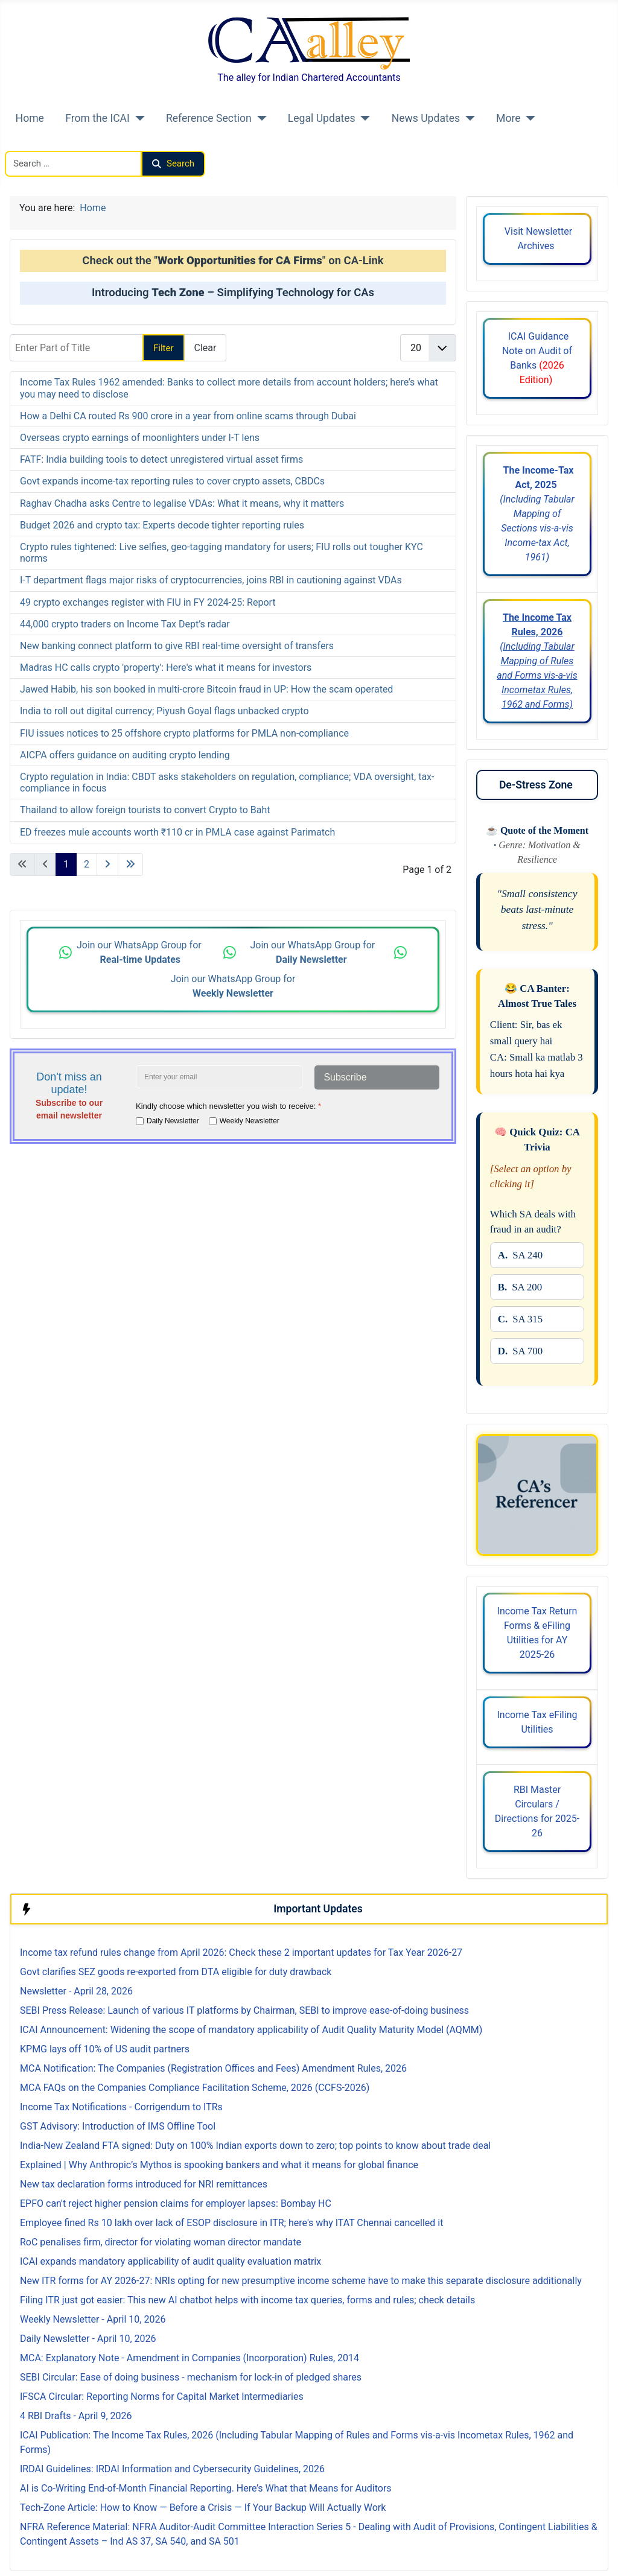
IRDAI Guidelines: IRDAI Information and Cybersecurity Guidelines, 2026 (172, 2469)
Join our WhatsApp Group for (140, 952)
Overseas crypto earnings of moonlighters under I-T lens (140, 437)
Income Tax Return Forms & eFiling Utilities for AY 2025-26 (537, 1632)
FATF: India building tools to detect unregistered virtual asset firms (161, 459)
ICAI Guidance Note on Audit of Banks (537, 358)
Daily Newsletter (173, 1120)
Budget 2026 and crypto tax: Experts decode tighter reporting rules (162, 525)
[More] (528, 118)
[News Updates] (467, 118)
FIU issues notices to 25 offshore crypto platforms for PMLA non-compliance (184, 733)
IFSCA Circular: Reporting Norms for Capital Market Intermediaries (162, 2396)
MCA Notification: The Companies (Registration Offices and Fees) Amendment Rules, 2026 (213, 2068)
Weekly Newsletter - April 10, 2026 (92, 2319)
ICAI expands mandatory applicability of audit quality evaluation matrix (170, 2261)
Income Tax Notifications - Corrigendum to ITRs (121, 2107)
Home (30, 118)
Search (173, 163)
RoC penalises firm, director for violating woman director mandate (160, 2242)
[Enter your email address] (219, 1076)
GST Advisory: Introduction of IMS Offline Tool (117, 2126)
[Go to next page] (107, 864)
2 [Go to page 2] (86, 864)
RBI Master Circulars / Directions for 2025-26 (537, 1811)
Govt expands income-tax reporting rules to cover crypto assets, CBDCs (172, 481)
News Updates (426, 118)
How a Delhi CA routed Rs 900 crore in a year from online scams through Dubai (188, 416)
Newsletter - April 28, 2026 (76, 1991)
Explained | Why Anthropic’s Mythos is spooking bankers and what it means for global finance (219, 2165)
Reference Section (209, 118)
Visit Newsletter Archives (537, 239)
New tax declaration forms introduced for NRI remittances (143, 2184)
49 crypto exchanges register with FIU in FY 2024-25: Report (148, 602)
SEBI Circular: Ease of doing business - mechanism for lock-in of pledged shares (191, 2377)
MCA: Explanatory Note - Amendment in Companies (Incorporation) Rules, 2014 (189, 2358)
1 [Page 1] (66, 864)
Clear (205, 348)
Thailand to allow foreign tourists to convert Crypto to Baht (145, 810)
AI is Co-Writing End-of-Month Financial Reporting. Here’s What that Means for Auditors (206, 2488)
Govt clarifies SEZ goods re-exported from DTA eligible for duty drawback (175, 1972)
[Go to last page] (130, 864)
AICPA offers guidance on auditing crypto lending (125, 755)
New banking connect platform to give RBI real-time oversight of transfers (177, 646)
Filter (163, 348)
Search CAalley (37, 143)
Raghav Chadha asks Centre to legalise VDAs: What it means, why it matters (182, 503)
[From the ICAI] (137, 118)
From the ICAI (97, 118)
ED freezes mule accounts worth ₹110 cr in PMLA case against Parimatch (177, 832)
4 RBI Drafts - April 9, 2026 (76, 2416)
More (508, 118)
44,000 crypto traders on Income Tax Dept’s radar (125, 624)
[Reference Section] (259, 118)
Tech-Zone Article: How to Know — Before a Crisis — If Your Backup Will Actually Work (203, 2507)
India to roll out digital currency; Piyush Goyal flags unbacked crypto (164, 711)
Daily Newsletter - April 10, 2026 (88, 2338)
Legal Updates (321, 118)
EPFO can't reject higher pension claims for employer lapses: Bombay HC (175, 2203)
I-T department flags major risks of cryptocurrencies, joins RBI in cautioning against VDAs (211, 580)
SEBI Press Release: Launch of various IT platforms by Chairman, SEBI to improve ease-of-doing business (244, 2010)
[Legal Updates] (363, 118)
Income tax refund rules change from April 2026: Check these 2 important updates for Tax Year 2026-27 (241, 1952)
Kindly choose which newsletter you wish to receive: (228, 1106)
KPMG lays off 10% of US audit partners (105, 2049)
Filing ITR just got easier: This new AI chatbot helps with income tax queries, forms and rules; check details (247, 2300)
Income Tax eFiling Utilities (537, 1722)
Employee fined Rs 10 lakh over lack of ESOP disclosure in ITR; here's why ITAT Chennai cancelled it (231, 2223)
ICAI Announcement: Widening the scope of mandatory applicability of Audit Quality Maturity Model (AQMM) (251, 2029)
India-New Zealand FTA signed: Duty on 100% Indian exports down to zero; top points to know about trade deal (255, 2145)
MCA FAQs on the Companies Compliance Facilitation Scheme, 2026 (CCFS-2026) (194, 2087)
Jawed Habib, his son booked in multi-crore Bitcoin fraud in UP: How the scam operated (206, 689)
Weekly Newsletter (249, 1120)
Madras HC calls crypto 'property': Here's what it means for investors (165, 667)
